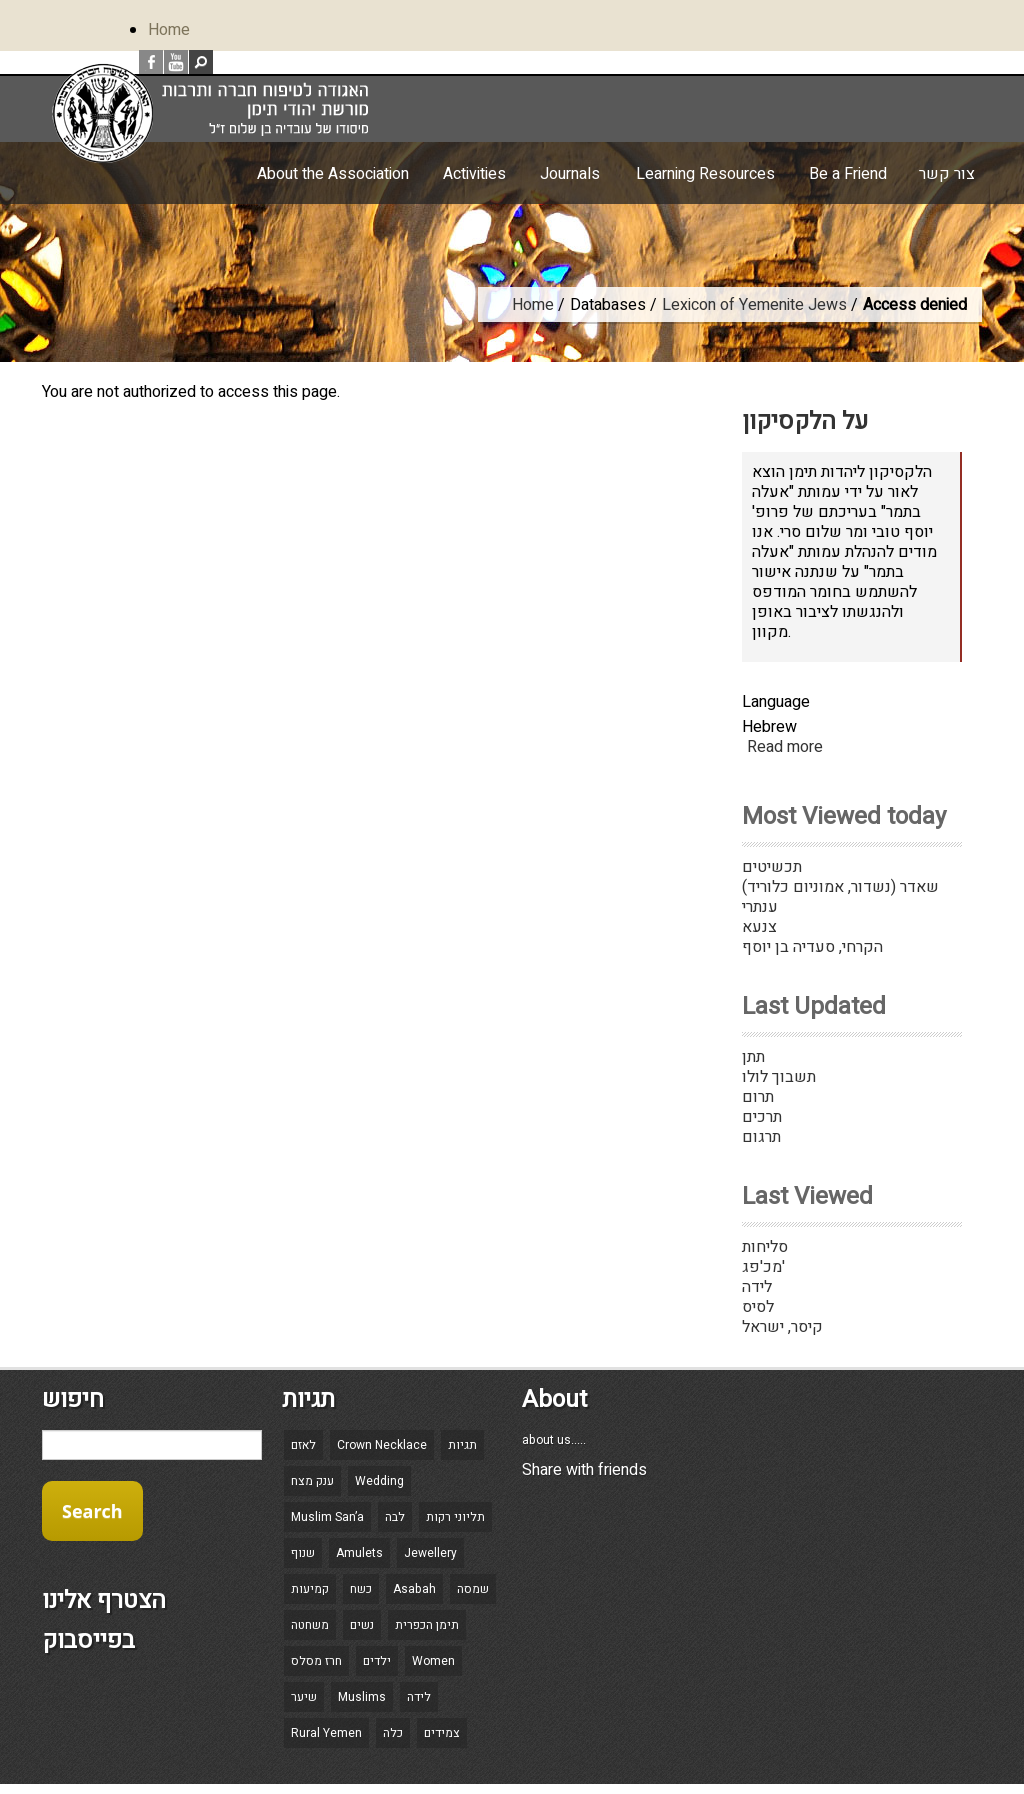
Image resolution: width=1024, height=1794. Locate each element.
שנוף (303, 1553)
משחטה (310, 1625)
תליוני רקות (455, 1517)
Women (433, 1661)
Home (169, 30)
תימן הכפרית (427, 1625)
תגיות (462, 1445)
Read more (785, 747)
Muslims (362, 1697)
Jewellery (430, 1553)
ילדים (377, 1661)
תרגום (761, 1137)
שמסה (473, 1589)
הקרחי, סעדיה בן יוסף (812, 947)
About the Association (333, 174)
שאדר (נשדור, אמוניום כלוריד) (840, 887)
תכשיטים (772, 867)
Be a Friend (848, 174)
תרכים (762, 1117)
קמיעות (310, 1589)
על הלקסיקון (805, 421)
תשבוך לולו (779, 1077)
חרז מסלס (316, 1661)
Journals (570, 174)
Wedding (379, 1481)
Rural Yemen (326, 1733)
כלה (393, 1733)
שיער (304, 1697)
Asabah (414, 1589)
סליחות (765, 1247)
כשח (361, 1589)
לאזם (303, 1445)
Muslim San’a (327, 1517)
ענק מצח (312, 1481)
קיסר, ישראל (782, 1327)
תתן (753, 1057)
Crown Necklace (382, 1445)
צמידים (442, 1733)
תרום (758, 1097)
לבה (395, 1517)
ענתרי (760, 907)
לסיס (758, 1307)
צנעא (759, 927)
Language (776, 702)
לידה (757, 1287)
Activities (474, 174)
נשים (362, 1625)
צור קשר (947, 174)
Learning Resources (705, 174)
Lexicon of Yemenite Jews (754, 305)
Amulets (359, 1553)
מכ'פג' (763, 1267)
